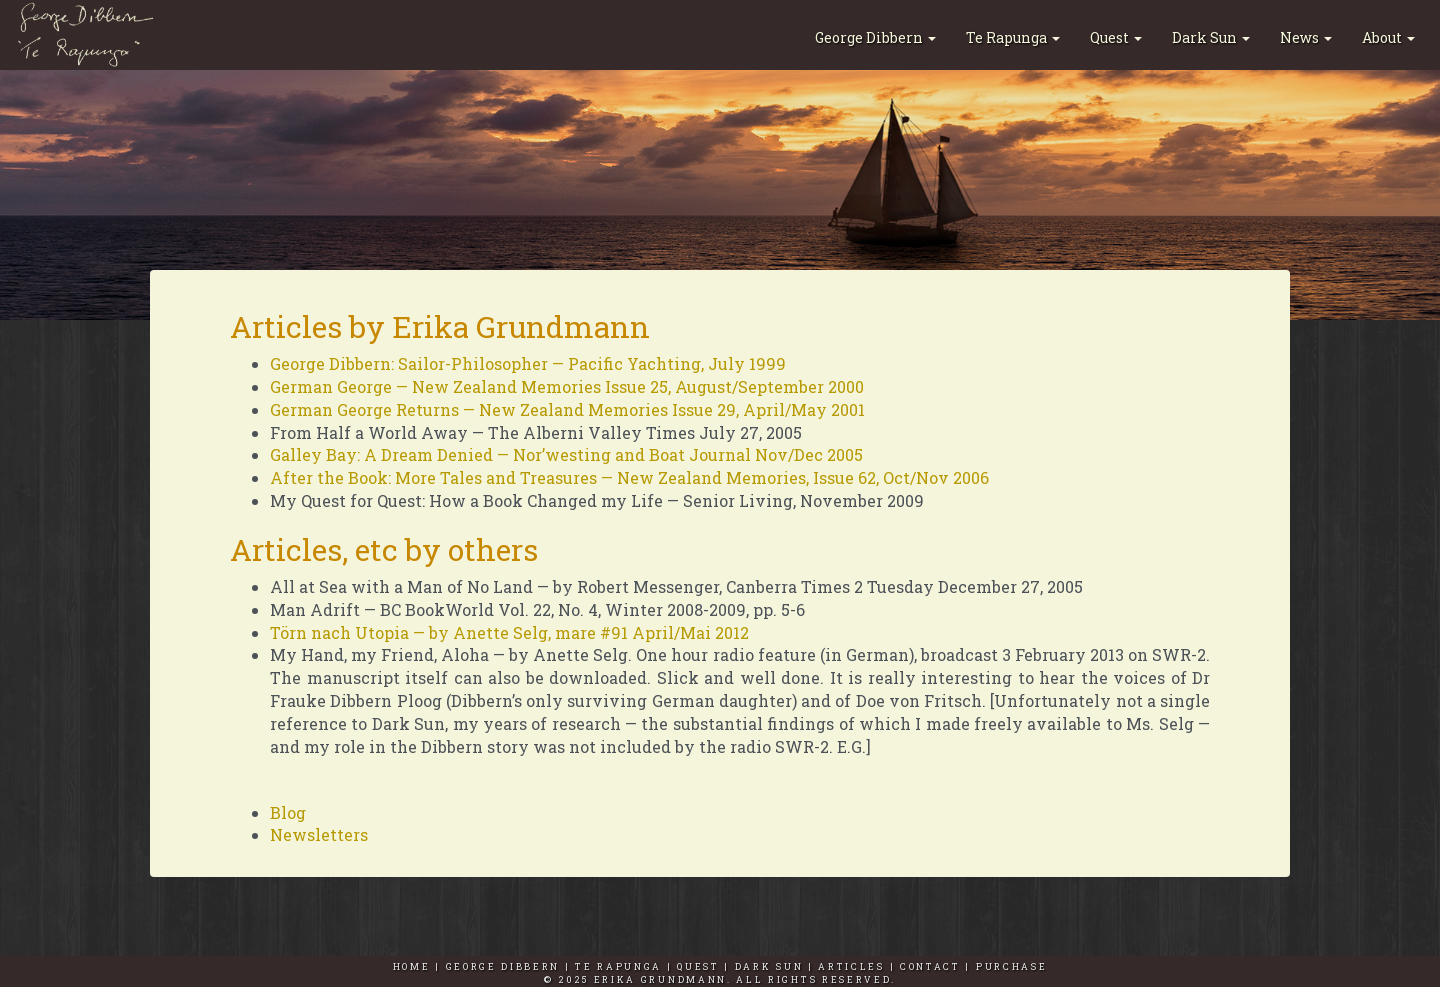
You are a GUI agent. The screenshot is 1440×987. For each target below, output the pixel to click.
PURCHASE (1012, 966)
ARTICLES (851, 966)
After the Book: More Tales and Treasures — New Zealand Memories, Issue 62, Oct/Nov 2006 (629, 477)
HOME (412, 966)
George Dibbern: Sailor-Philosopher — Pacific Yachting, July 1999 (528, 363)
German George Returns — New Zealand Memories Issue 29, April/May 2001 (567, 409)
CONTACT (930, 966)
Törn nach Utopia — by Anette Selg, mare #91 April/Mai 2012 (509, 632)
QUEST (698, 966)
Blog (288, 812)
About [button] (1388, 37)
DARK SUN (769, 966)
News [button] (1306, 37)
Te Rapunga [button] (1013, 37)
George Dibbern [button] (875, 37)
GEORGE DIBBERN (503, 966)
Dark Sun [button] (1211, 37)
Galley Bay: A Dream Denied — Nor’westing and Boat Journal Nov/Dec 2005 (566, 454)
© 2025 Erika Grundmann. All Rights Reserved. (720, 979)
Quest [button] (1116, 37)
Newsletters (319, 834)
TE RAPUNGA (618, 966)
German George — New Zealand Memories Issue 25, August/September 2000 (567, 386)
